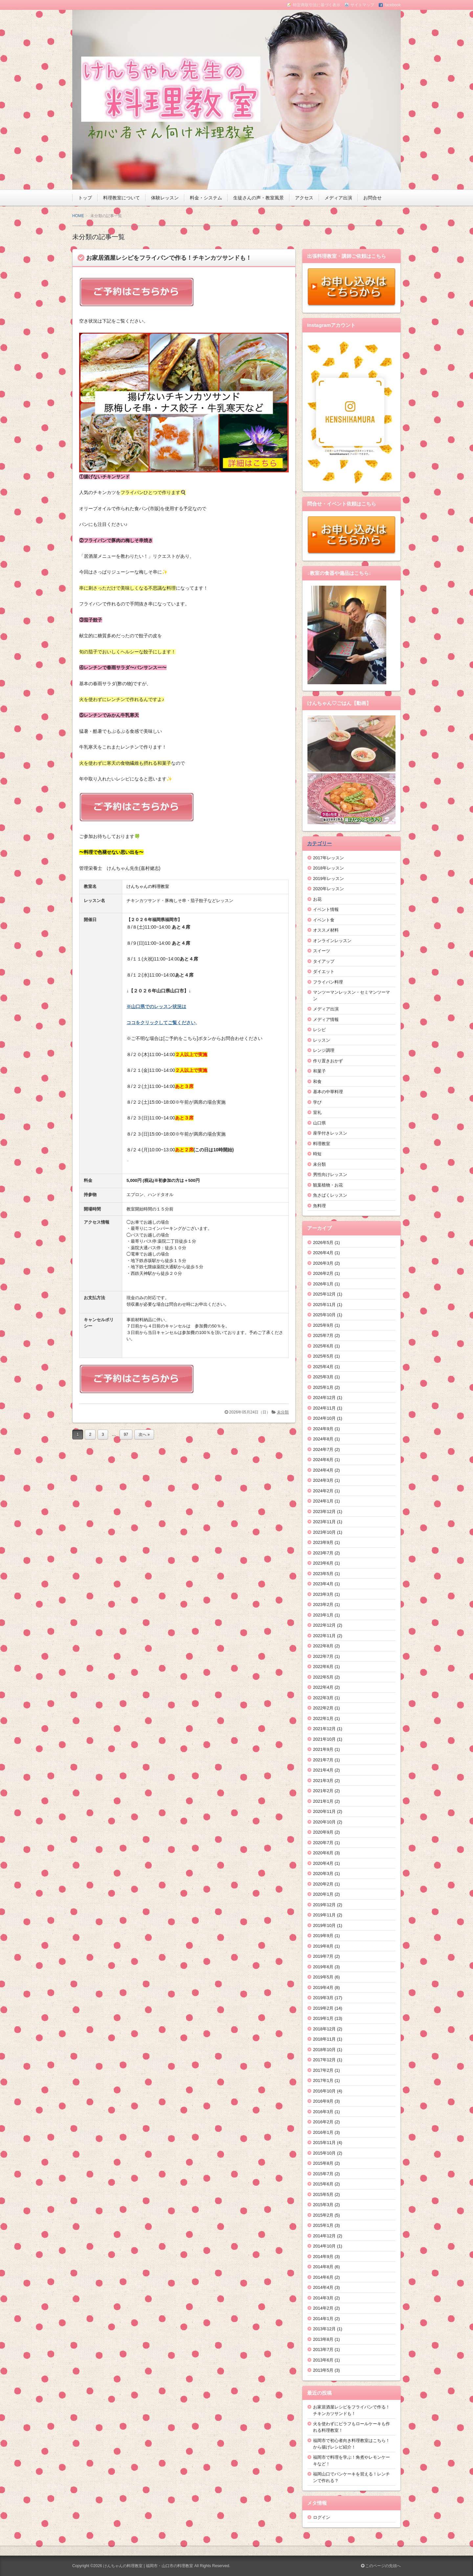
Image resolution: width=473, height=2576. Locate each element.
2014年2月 (323, 2308)
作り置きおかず (328, 1060)
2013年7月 (323, 2349)
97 (126, 1434)
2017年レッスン (328, 857)
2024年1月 (323, 1501)
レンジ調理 (323, 1050)
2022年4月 (323, 1687)
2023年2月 (323, 1604)
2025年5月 (323, 1356)
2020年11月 (324, 1811)
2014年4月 (323, 2287)
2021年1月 (323, 1801)
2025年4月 (323, 1366)
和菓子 (319, 1071)
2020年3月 (323, 1873)
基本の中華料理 (328, 1091)
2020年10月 (324, 1821)
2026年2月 (323, 1273)
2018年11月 (324, 2039)
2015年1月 (323, 2225)
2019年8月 (323, 1946)
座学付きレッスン (330, 1133)
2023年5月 (323, 1573)
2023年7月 (323, 1552)
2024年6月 (323, 1459)
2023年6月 (323, 1563)
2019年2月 (323, 2008)
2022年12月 (324, 1625)
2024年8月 (323, 1438)
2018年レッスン (328, 868)
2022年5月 (323, 1677)
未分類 (283, 1412)
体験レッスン (165, 197)
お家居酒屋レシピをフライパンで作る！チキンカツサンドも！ (169, 258)
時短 (317, 1153)
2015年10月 (324, 2153)
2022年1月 (323, 1718)
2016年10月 (324, 2091)
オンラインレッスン (332, 940)
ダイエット (323, 971)
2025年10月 (324, 1314)
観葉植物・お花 (328, 1185)
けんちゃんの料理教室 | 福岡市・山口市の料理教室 (148, 2566)
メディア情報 (326, 1019)
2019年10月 (324, 1925)
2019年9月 (323, 1935)
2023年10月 (324, 1532)
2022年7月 (323, 1656)
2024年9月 (323, 1428)
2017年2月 (323, 2070)
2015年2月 (323, 2215)
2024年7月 (323, 1449)
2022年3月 (323, 1697)
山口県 (319, 1122)
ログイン (321, 2517)
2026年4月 (323, 1252)
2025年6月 (323, 1346)
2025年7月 (323, 1335)
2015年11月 (324, 2142)
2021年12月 (324, 1728)
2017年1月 (323, 2080)
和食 (317, 1081)
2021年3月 (323, 1780)
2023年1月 (323, 1615)
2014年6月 (323, 2277)
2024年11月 (324, 1408)
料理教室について (121, 197)
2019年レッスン (328, 878)
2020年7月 (323, 1842)
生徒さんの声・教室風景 (258, 197)
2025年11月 (324, 1304)
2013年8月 (323, 2339)
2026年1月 (323, 1283)
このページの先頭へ (381, 2566)
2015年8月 (323, 2163)
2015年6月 (323, 2183)
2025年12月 (324, 1294)
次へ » (144, 1434)
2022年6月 (323, 1666)
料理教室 (321, 1143)
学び (317, 1102)
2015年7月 (323, 2173)
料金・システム (206, 197)
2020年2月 (323, 1884)
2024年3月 (323, 1480)
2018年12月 (324, 2028)
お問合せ (372, 197)
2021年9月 (323, 1749)
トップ (85, 197)
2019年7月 (323, 1956)
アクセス (304, 197)
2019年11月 (324, 1914)
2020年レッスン (328, 888)
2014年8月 (323, 2266)
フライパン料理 (328, 982)
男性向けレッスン (330, 1174)
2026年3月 (323, 1263)
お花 (317, 899)
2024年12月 (324, 1397)
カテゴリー (319, 843)
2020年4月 (323, 1863)
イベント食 (323, 919)
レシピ (319, 1029)
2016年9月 (323, 2101)
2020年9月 (323, 1832)
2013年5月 (323, 2370)
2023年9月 (323, 1542)
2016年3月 (323, 2111)
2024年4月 (323, 1470)
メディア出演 (338, 197)
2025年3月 (323, 1376)
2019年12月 (324, 1904)
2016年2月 (323, 2121)
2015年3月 (323, 2204)
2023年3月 (323, 1594)
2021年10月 (324, 1739)
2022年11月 (324, 1635)
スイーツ (321, 950)
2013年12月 (324, 2328)
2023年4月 (323, 1583)
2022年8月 (323, 1645)
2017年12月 (324, 2059)
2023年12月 (324, 1511)
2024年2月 (323, 1490)
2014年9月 (323, 2256)
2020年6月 (323, 1852)
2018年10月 (324, 2049)
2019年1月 (323, 2018)
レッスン (321, 1040)
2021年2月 (323, 1790)
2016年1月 (323, 2132)
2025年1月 (323, 1387)
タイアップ (323, 961)
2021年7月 (323, 1759)
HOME (78, 216)
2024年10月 (324, 1418)
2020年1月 (323, 1894)
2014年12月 (324, 2235)
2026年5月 (323, 1242)
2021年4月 (323, 1770)
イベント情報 (326, 909)
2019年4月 (323, 1987)
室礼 (317, 1112)
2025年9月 (323, 1325)
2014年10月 (324, 2246)
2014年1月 (323, 2318)
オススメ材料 (326, 930)
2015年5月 (323, 2194)
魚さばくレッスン (330, 1195)
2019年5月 (323, 1977)
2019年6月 (323, 1966)
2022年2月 (323, 1708)
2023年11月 (324, 1521)
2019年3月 (323, 1997)
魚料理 (319, 1205)
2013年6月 (323, 2360)
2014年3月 (323, 2297)
